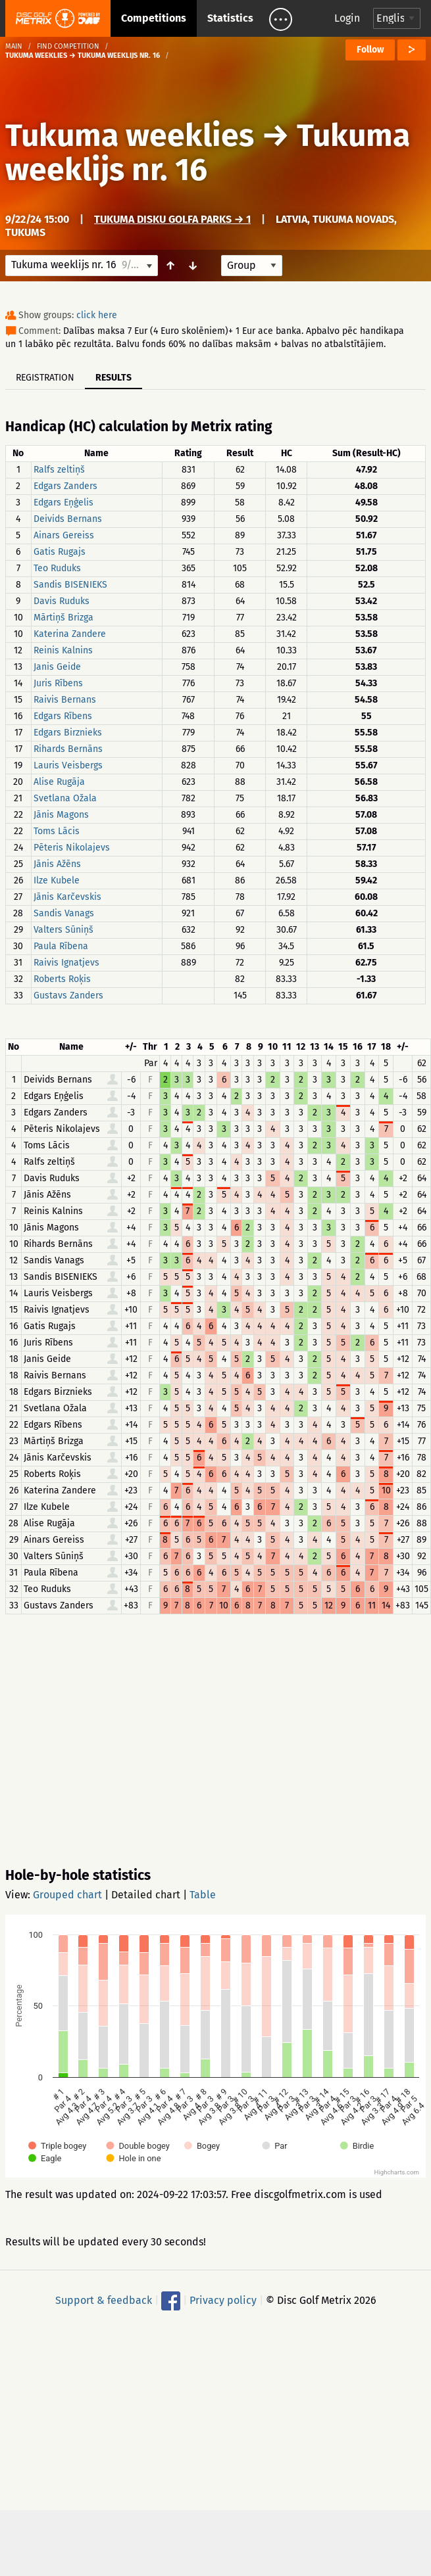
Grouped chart (67, 1894)
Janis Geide (57, 666)
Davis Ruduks (61, 601)
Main (13, 46)
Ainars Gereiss (64, 535)
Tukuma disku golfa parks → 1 (172, 219)
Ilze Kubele (57, 880)
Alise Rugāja (59, 781)
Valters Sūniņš (63, 929)
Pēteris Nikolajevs (72, 847)
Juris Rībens (58, 683)
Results (113, 377)
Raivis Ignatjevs (66, 962)
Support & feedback (103, 2300)
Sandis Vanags (64, 913)
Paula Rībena (61, 946)
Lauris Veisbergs (68, 765)
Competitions (153, 18)
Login (347, 18)
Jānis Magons (61, 814)
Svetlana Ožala (65, 798)
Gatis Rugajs (60, 551)
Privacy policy (223, 2300)
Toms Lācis (57, 831)
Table (203, 1894)
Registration (45, 377)
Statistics (230, 18)
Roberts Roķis (62, 979)
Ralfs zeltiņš (59, 469)
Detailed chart (145, 1894)
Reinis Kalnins (63, 650)
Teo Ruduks (57, 568)
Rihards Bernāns (68, 749)
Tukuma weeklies (129, 135)
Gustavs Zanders (68, 995)
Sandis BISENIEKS (70, 584)
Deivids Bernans (68, 519)
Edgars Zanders (65, 486)
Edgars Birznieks (68, 732)
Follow (370, 49)
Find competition (68, 46)
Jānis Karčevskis (67, 896)
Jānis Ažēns (57, 864)
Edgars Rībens (63, 716)
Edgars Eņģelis (63, 502)
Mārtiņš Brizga (63, 617)
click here (96, 315)
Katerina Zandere (70, 634)
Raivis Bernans (65, 699)
